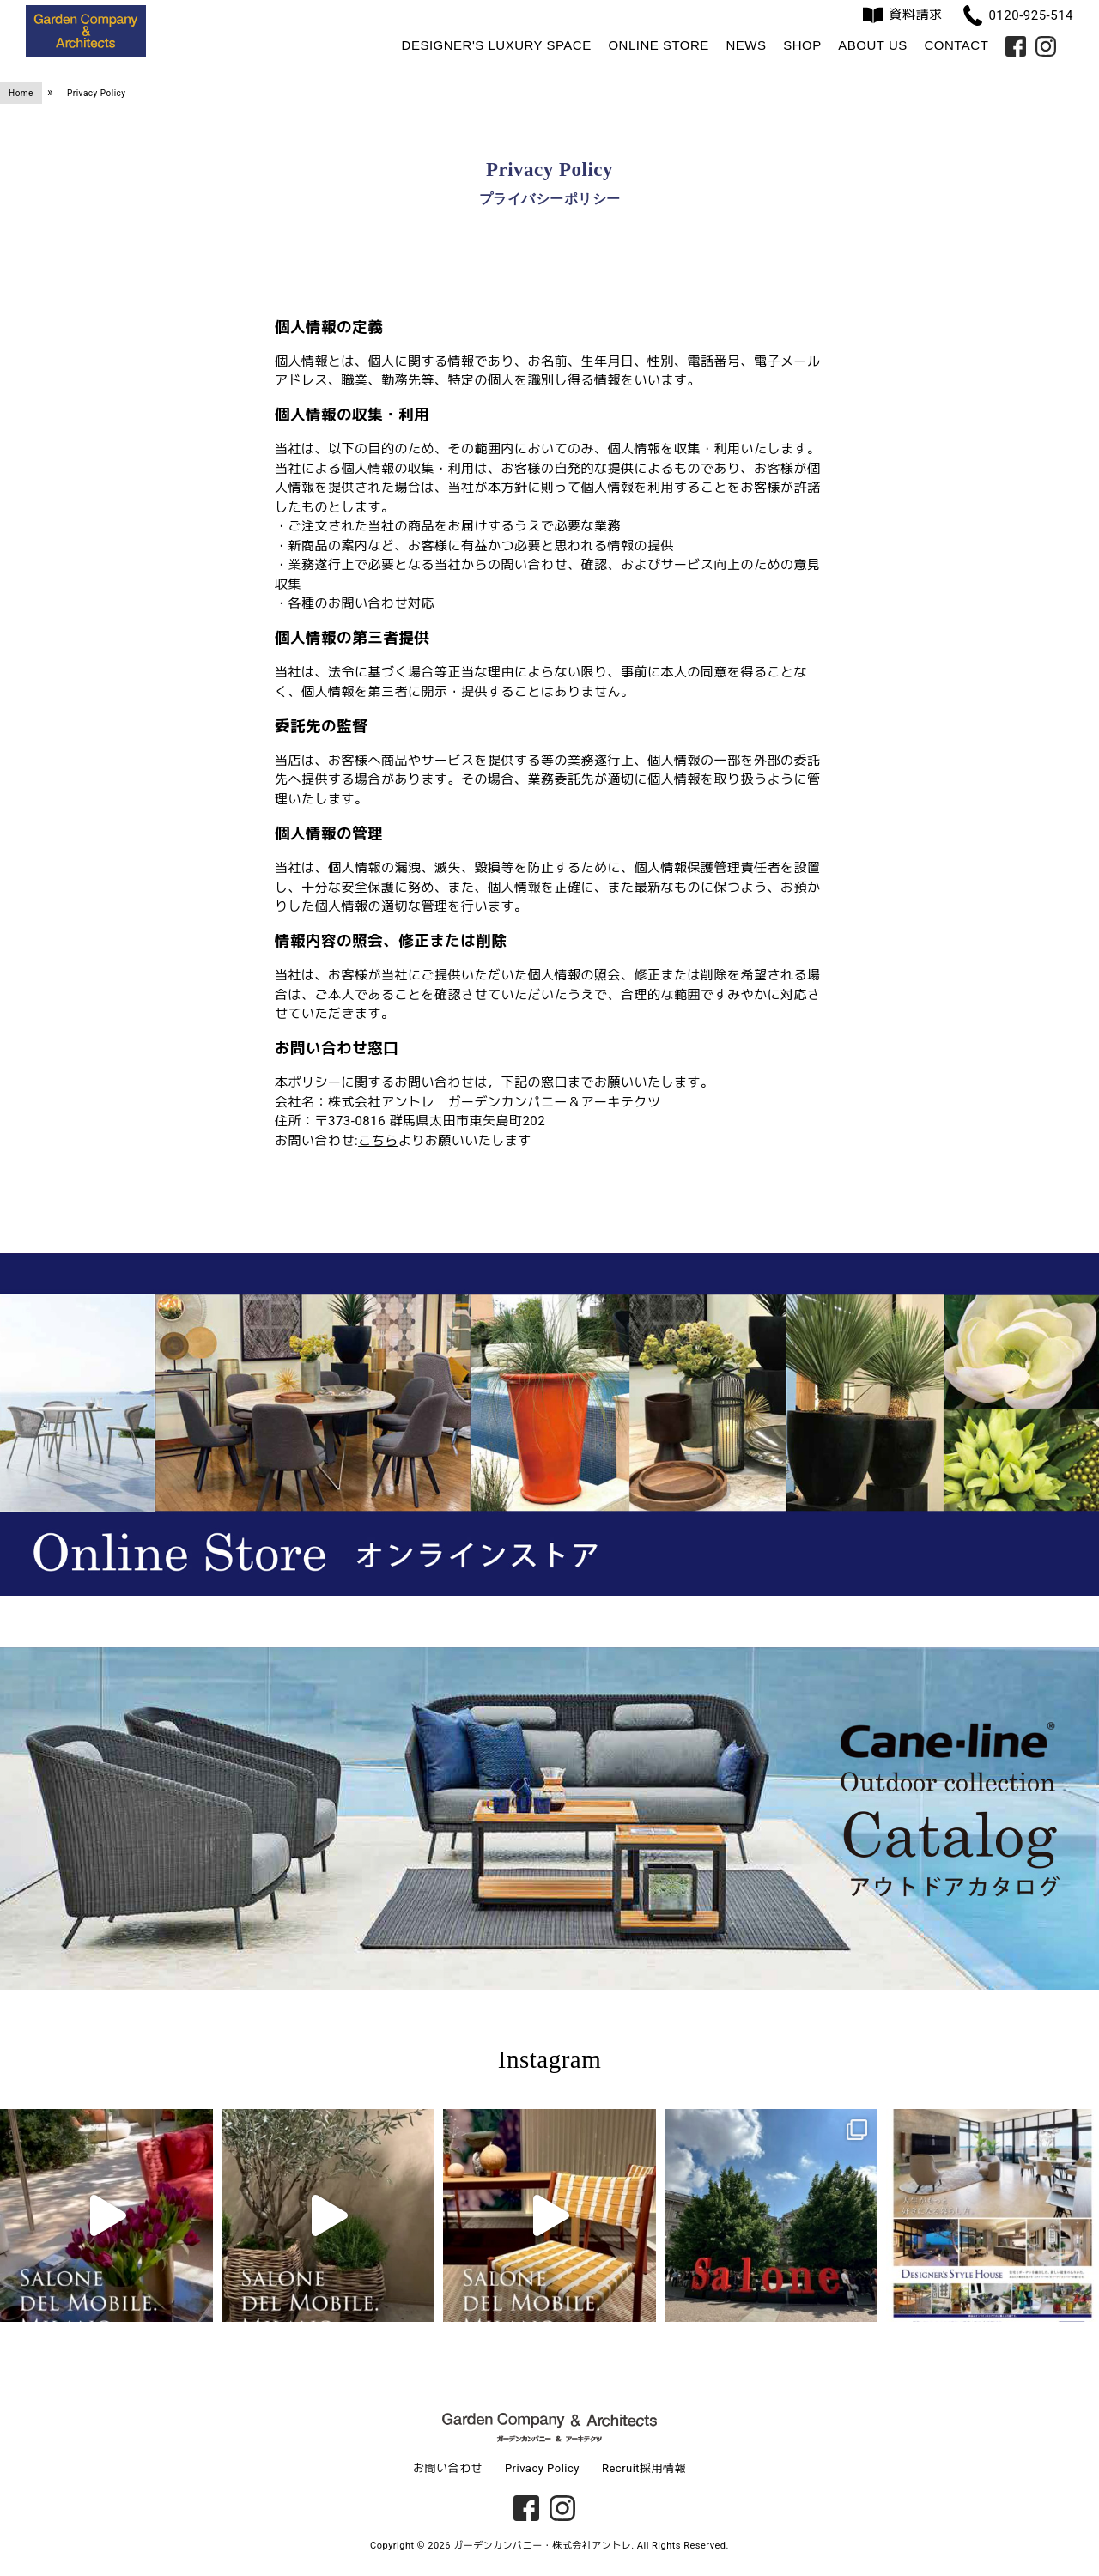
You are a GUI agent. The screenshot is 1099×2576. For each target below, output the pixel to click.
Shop (802, 45)
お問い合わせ (448, 2468)
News (746, 45)
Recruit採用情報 (644, 2468)
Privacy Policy (542, 2468)
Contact (956, 45)
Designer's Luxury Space (497, 45)
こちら (378, 1141)
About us (872, 45)
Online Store (658, 45)
